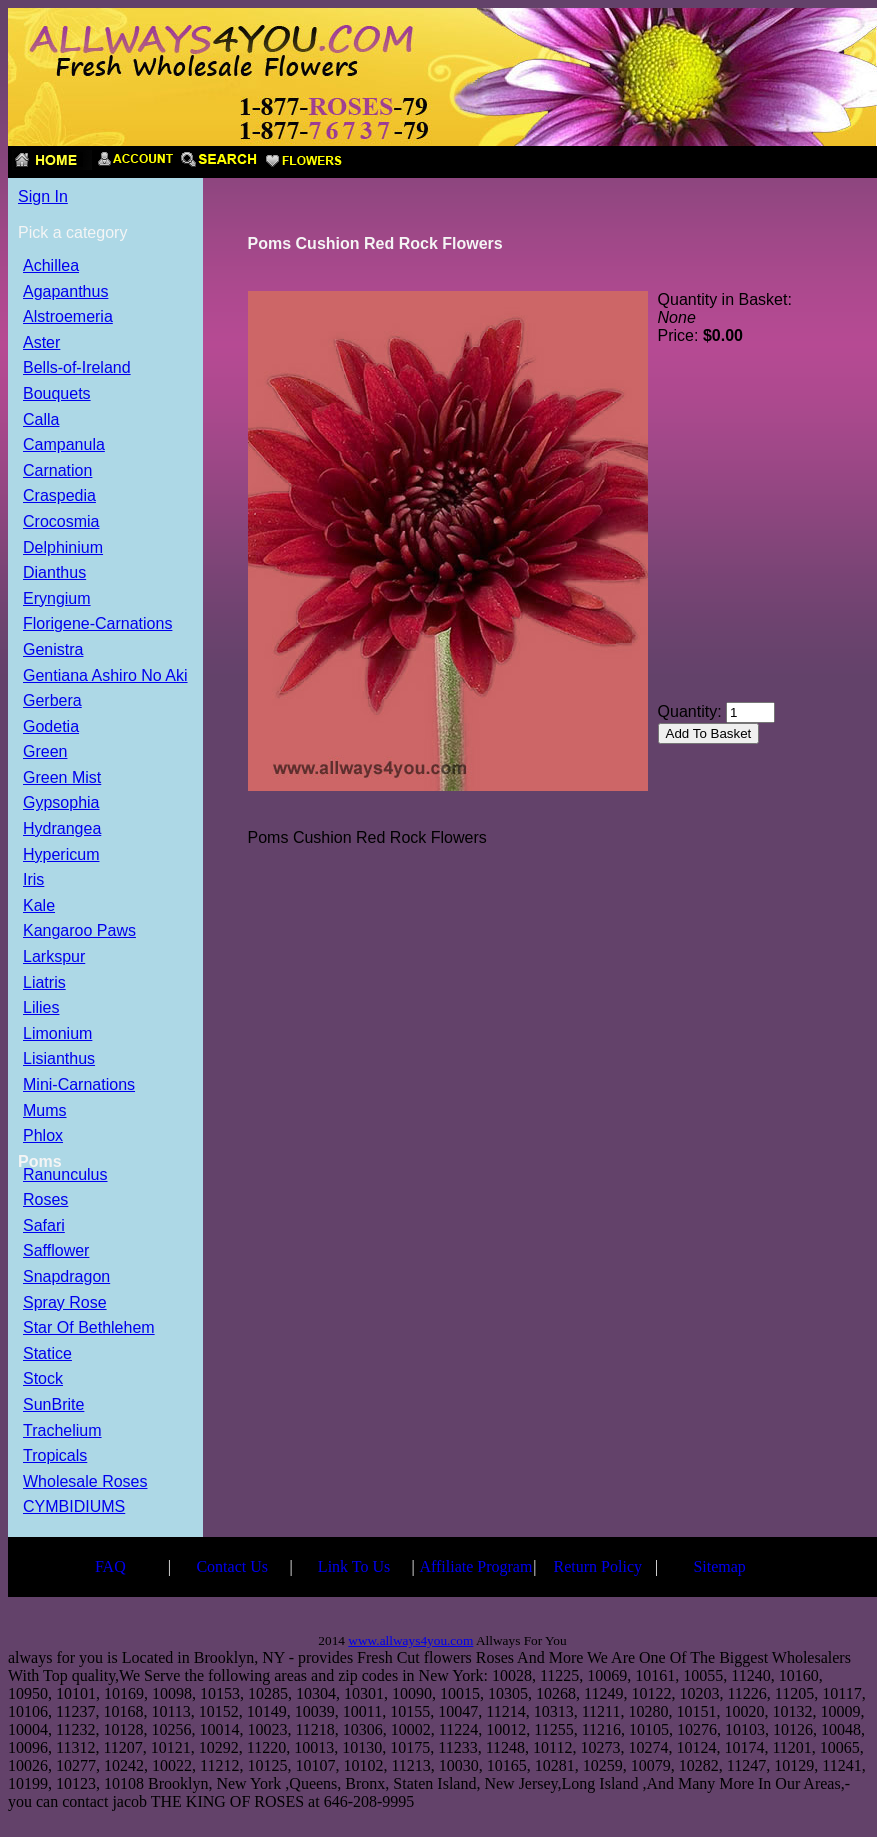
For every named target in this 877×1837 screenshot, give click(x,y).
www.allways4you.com (410, 1640)
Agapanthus (65, 292)
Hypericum (61, 855)
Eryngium (57, 599)
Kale (39, 906)
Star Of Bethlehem (89, 1328)
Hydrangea (62, 829)
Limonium (57, 1034)
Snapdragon (66, 1277)
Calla (41, 420)
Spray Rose (65, 1303)
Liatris (44, 983)
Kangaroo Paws (79, 931)
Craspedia (59, 496)
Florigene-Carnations (97, 624)
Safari (44, 1226)
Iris (33, 880)
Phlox (43, 1136)
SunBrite (53, 1405)
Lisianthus (59, 1059)
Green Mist (62, 778)
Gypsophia (61, 803)
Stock (43, 1379)
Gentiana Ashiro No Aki (105, 676)
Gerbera (52, 701)
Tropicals (55, 1456)
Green (45, 752)
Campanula (64, 445)
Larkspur (54, 957)
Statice (47, 1354)
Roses (45, 1200)
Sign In (43, 196)
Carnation (57, 471)
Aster (41, 343)
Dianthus (54, 573)
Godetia (51, 727)
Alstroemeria (68, 317)
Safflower (56, 1251)
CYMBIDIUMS (74, 1507)
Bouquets (57, 394)
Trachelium (62, 1431)
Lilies (41, 1008)
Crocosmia (61, 522)
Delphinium (63, 548)
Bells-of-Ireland (77, 368)
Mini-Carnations (79, 1085)
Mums (45, 1111)
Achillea (51, 266)
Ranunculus (65, 1175)
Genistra (53, 650)
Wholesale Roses (85, 1482)
